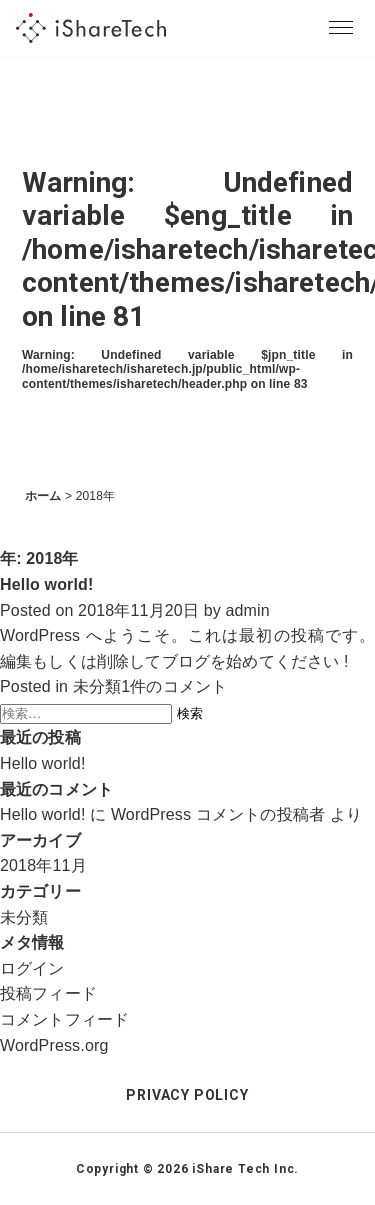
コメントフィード (64, 1019)
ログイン (32, 968)
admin (248, 610)
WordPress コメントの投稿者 (218, 814)
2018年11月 (43, 865)
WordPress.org (54, 1045)
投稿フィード (48, 993)
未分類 (97, 686)
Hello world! (46, 584)
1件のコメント (174, 686)
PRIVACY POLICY (187, 1095)
